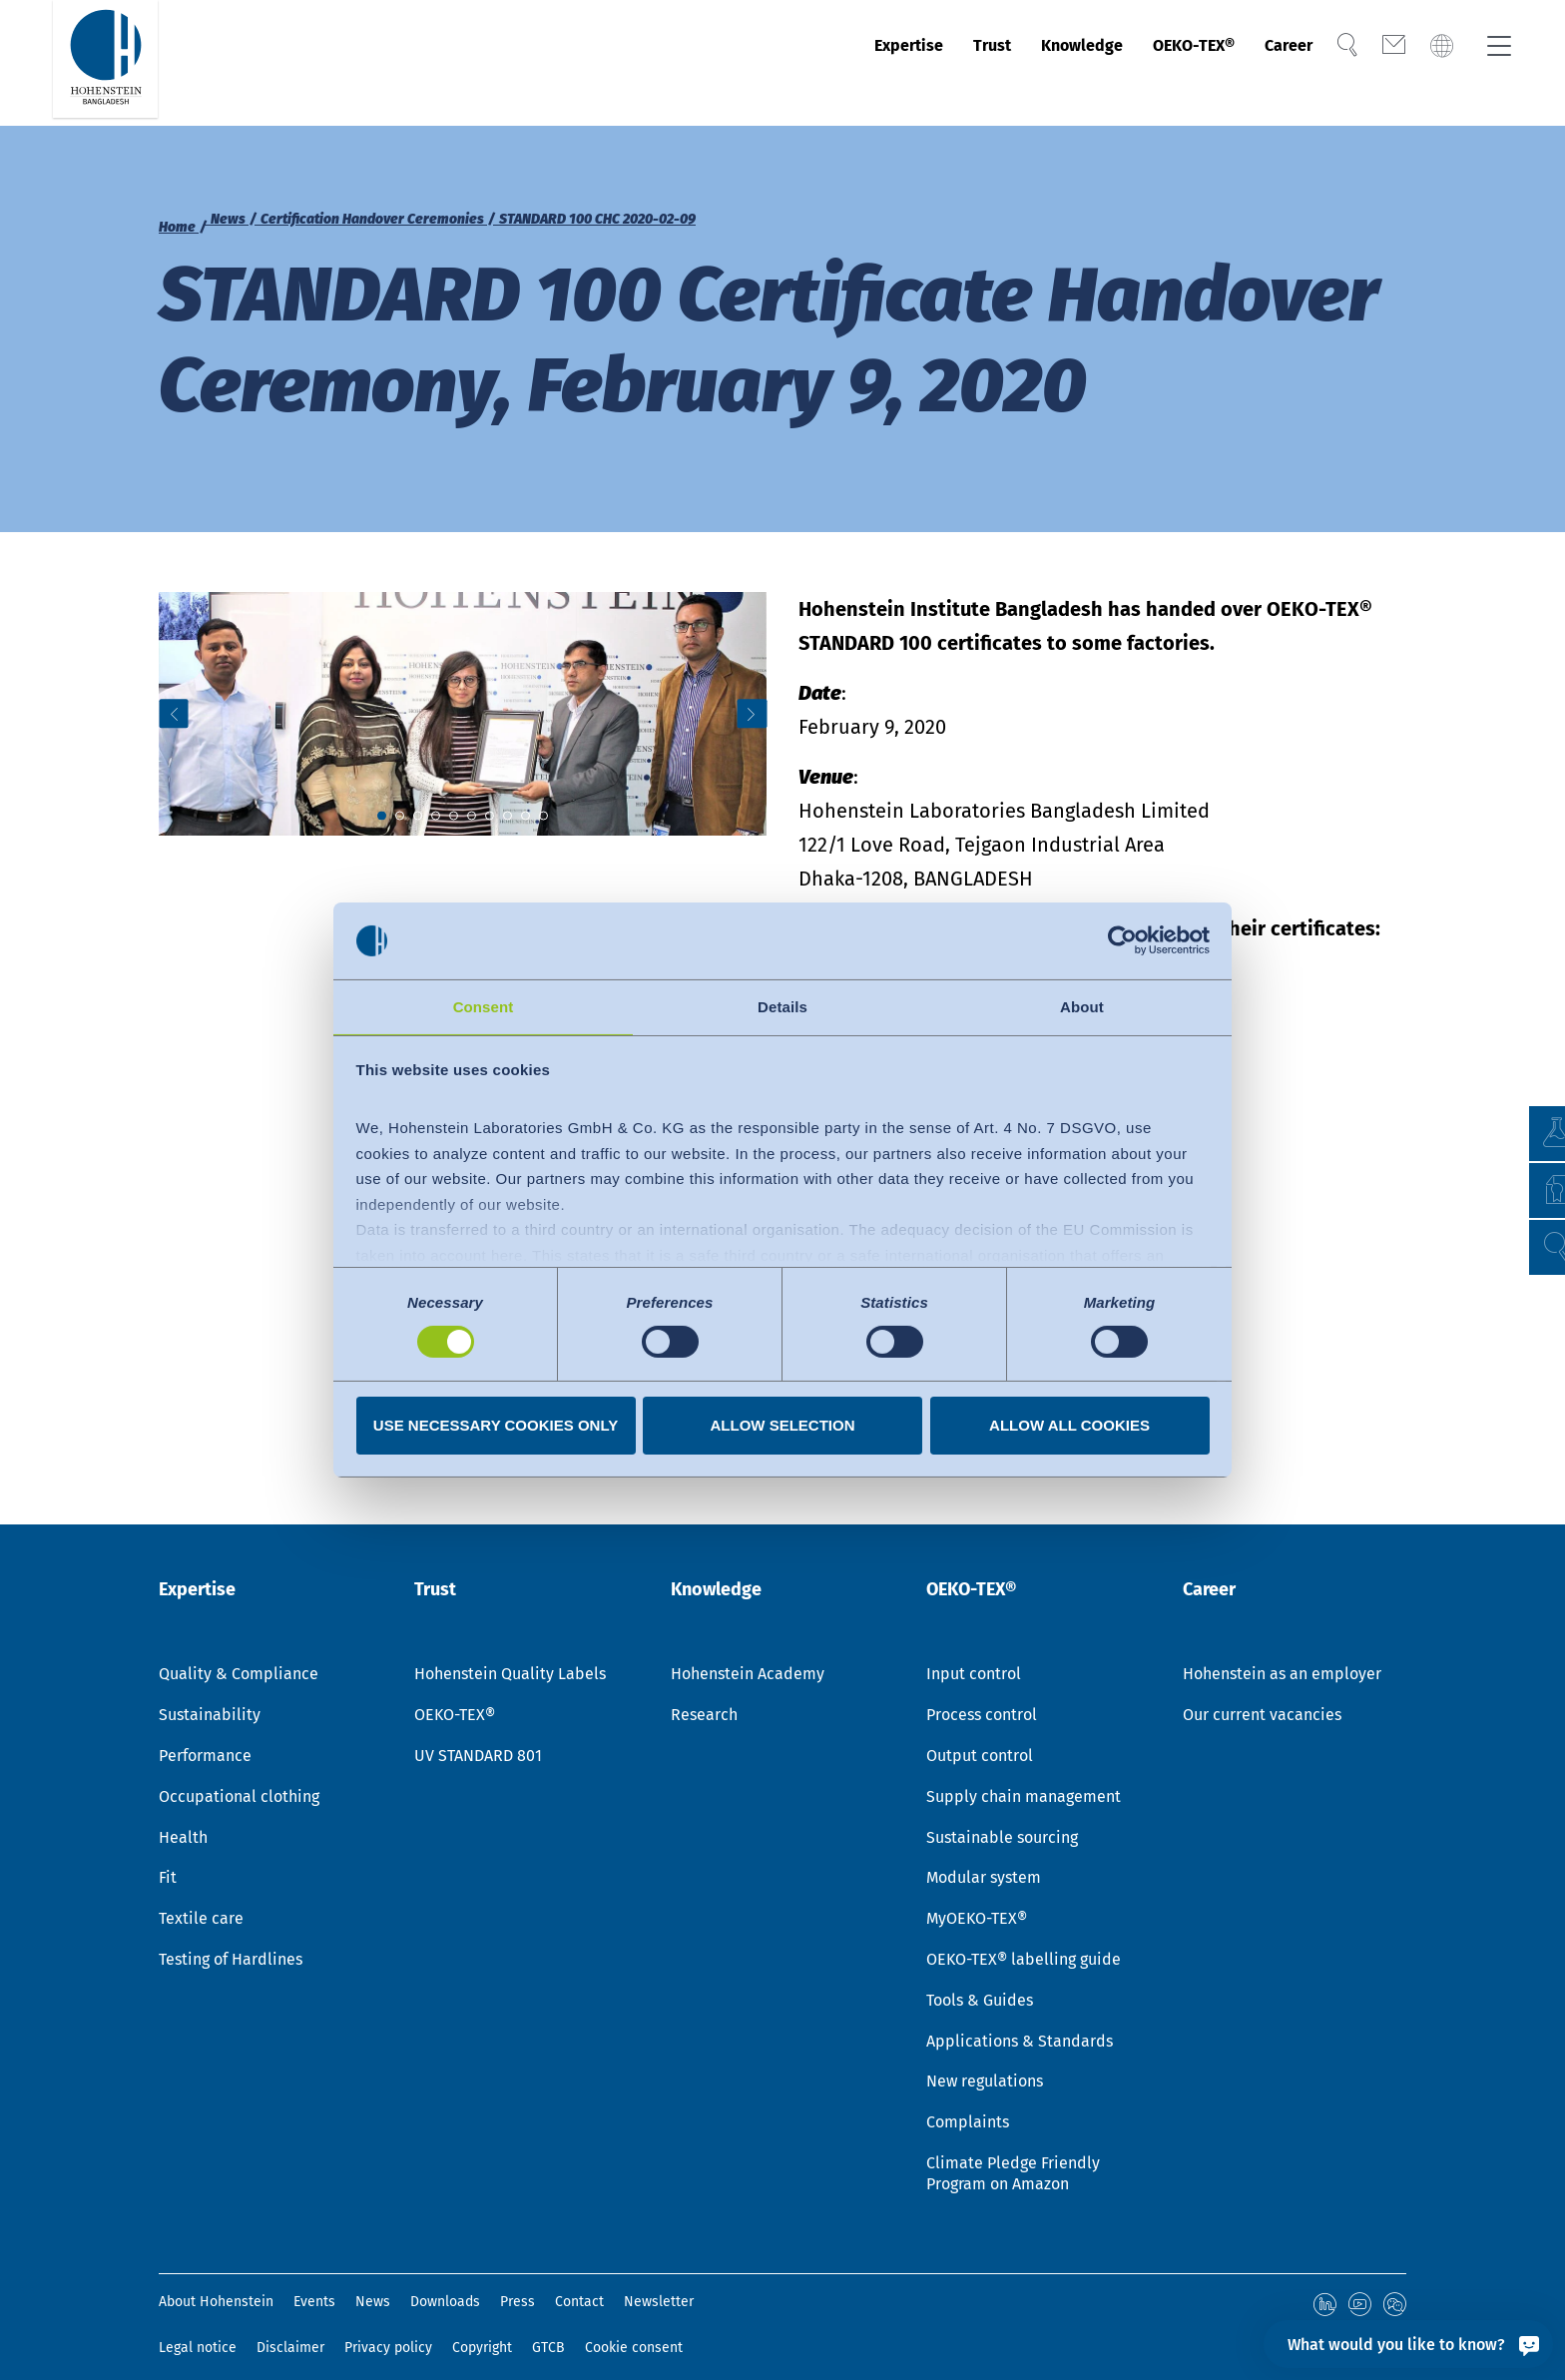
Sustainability (210, 1693)
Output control (979, 1734)
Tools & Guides (979, 1979)
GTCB (548, 2324)
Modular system (983, 1856)
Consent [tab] (483, 1005)
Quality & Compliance (238, 1652)
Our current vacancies (1262, 1693)
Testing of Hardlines (230, 1938)
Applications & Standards (1019, 2020)
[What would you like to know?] (1408, 2344)
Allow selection (783, 1426)
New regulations (984, 2060)
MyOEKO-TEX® (976, 1897)
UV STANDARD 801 (478, 1734)
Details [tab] (782, 1005)
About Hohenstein (216, 2280)
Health (183, 1816)
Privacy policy (388, 2324)
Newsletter (659, 2280)
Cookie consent (634, 2324)
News (372, 2280)
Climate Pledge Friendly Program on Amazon (1013, 2152)
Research (704, 1693)
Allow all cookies (1069, 1426)
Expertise (821, 63)
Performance (205, 1734)
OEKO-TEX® (1157, 63)
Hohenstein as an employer (1282, 1652)
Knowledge (1022, 63)
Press (517, 2280)
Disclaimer (290, 2324)
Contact (579, 2280)
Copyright (482, 2324)
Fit (168, 1856)
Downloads (445, 2280)
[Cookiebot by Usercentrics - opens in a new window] (1122, 939)
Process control (981, 1693)
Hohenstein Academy (747, 1652)
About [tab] (1082, 1005)
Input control (973, 1652)
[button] (1530, 1247)
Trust (917, 63)
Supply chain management (1023, 1775)
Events (314, 2280)
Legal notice (198, 2324)
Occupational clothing (239, 1775)
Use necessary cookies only (495, 1426)
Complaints (967, 2100)
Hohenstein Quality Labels (510, 1652)
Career (1270, 63)
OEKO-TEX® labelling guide (1023, 1938)
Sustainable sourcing (1002, 1816)
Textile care (201, 1897)
